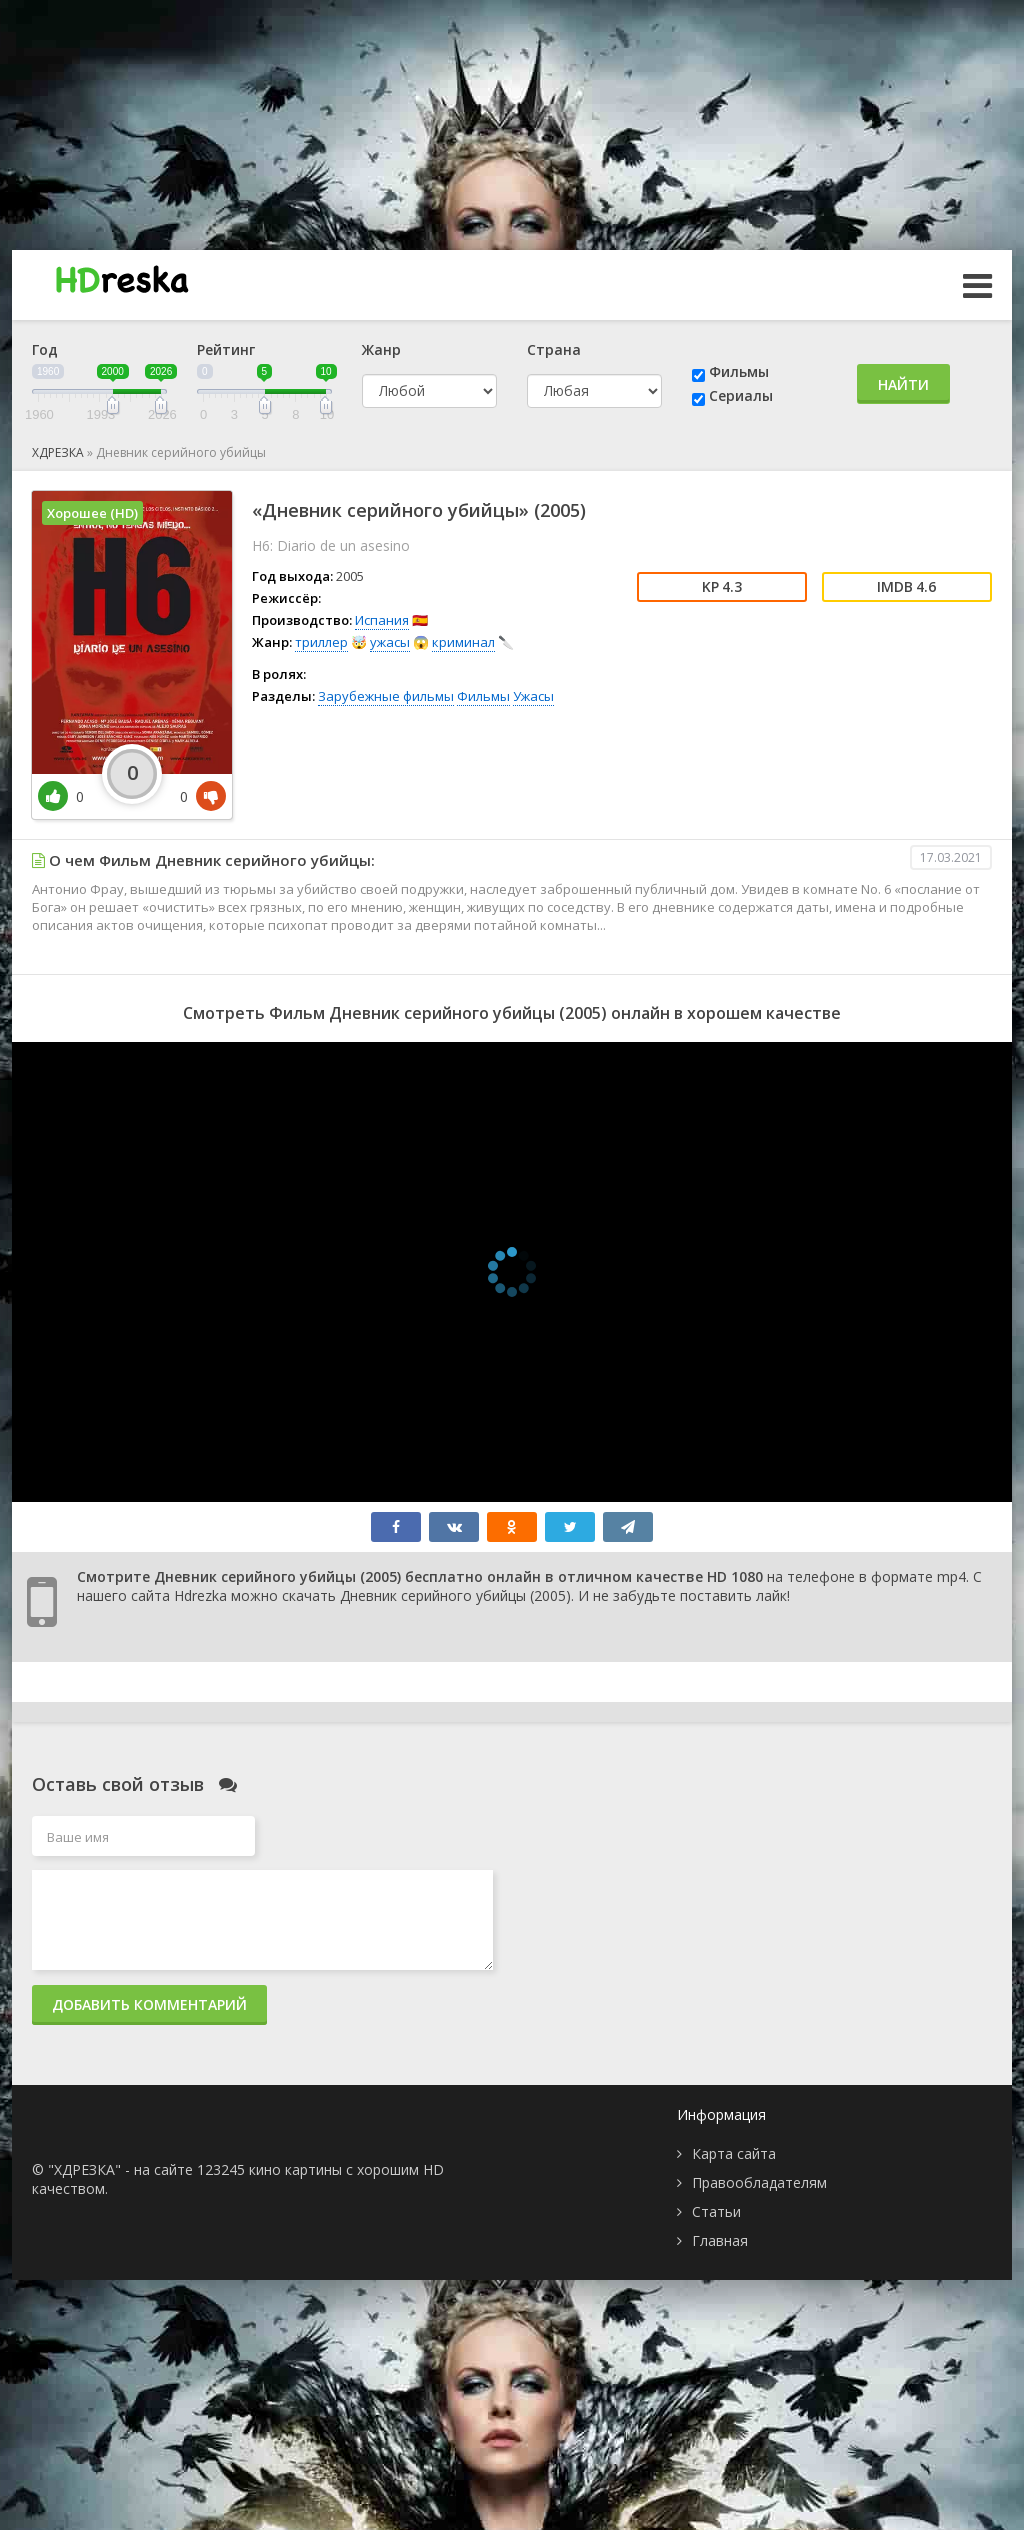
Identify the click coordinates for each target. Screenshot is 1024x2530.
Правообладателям (759, 2182)
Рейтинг (226, 349)
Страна (554, 349)
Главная (720, 2240)
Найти (903, 384)
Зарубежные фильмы (386, 696)
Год (45, 349)
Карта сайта (734, 2153)
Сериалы (741, 395)
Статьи (716, 2211)
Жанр (381, 349)
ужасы (390, 642)
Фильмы (739, 371)
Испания (382, 620)
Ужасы (533, 696)
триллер (321, 642)
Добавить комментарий (149, 2004)
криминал (463, 642)
